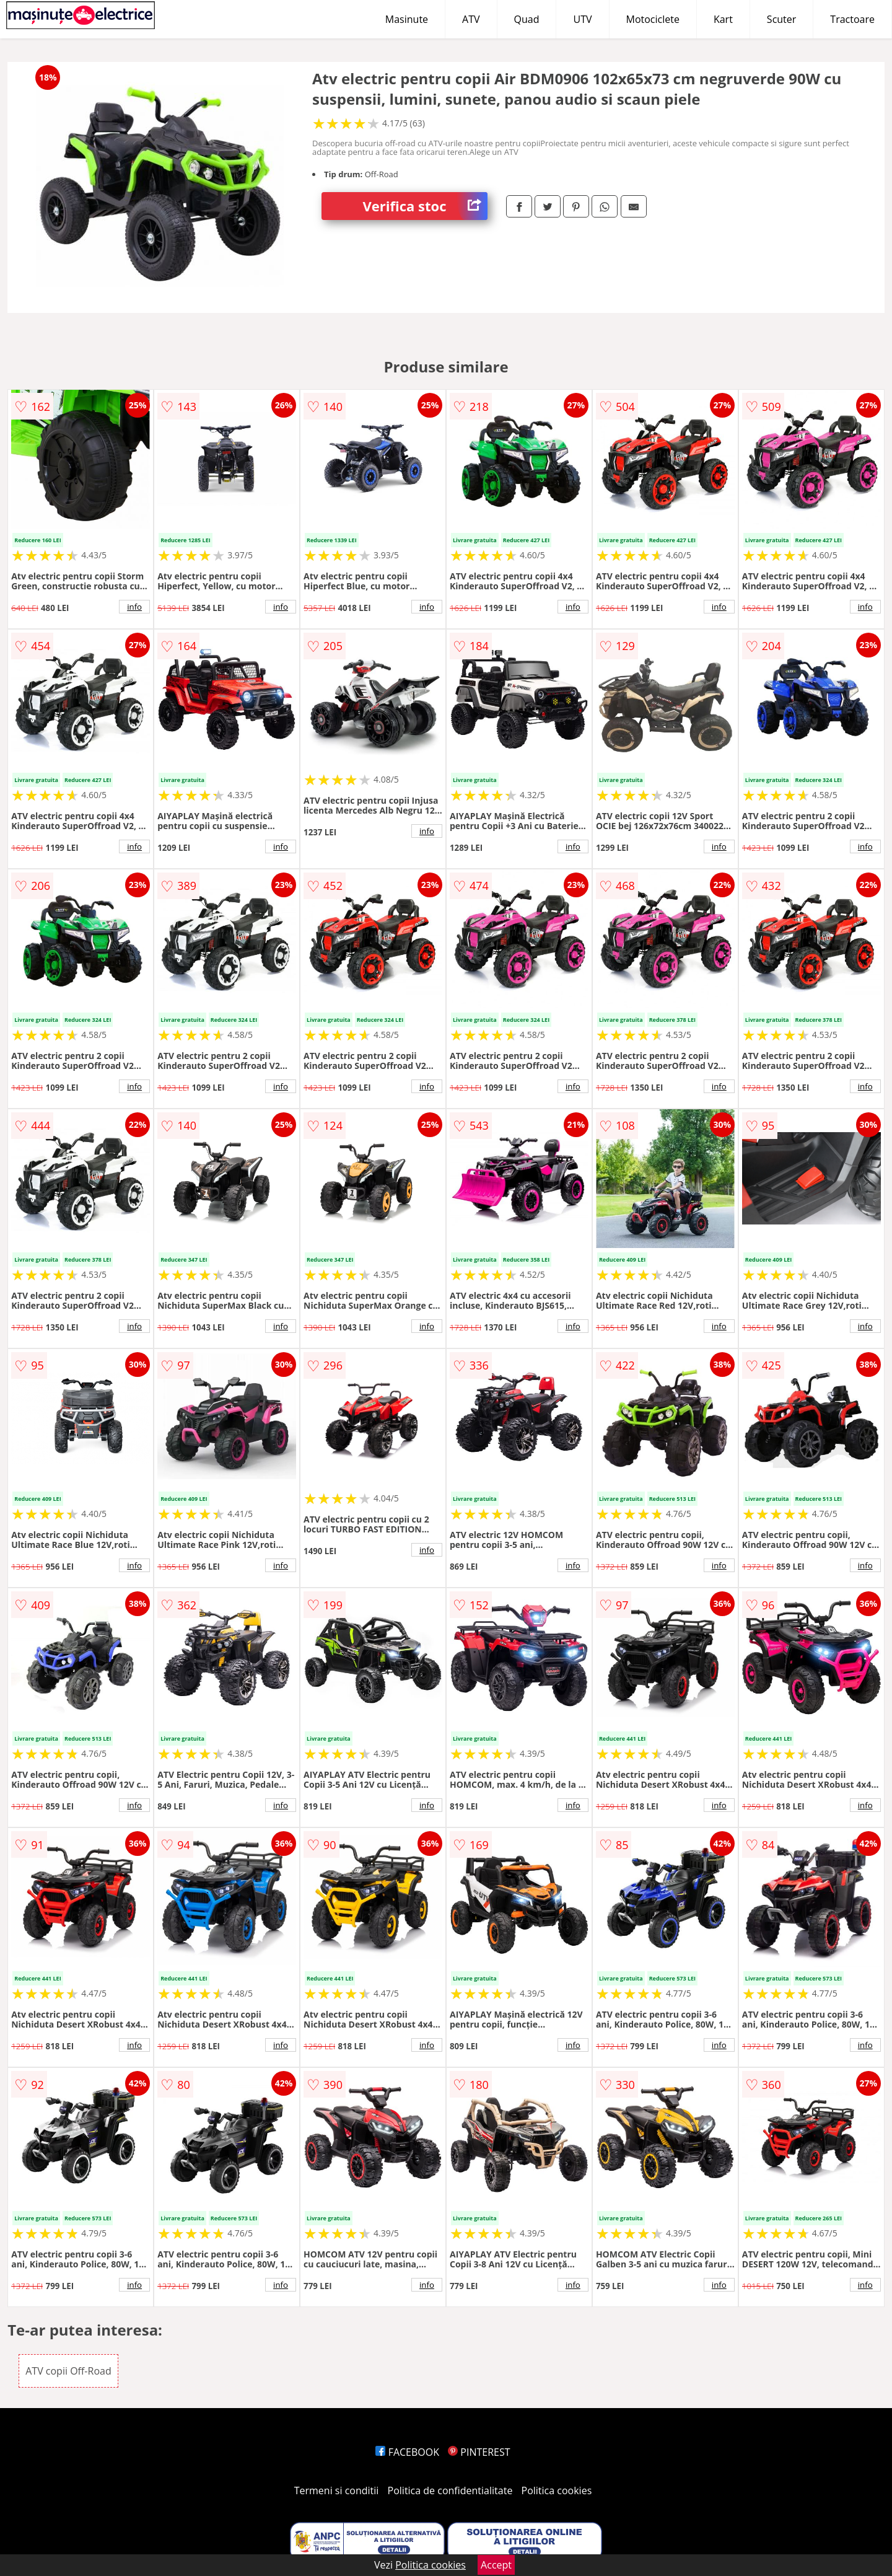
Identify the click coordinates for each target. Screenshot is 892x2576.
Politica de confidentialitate (450, 2490)
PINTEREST (479, 2452)
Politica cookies (557, 2490)
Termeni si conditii (336, 2490)
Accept (496, 2565)
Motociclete (653, 19)
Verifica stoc (425, 206)
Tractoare (852, 19)
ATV (470, 19)
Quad (527, 19)
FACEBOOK (407, 2452)
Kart (723, 19)
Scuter (781, 19)
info (134, 606)
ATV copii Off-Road (68, 2371)
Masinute (406, 19)
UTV (582, 19)
